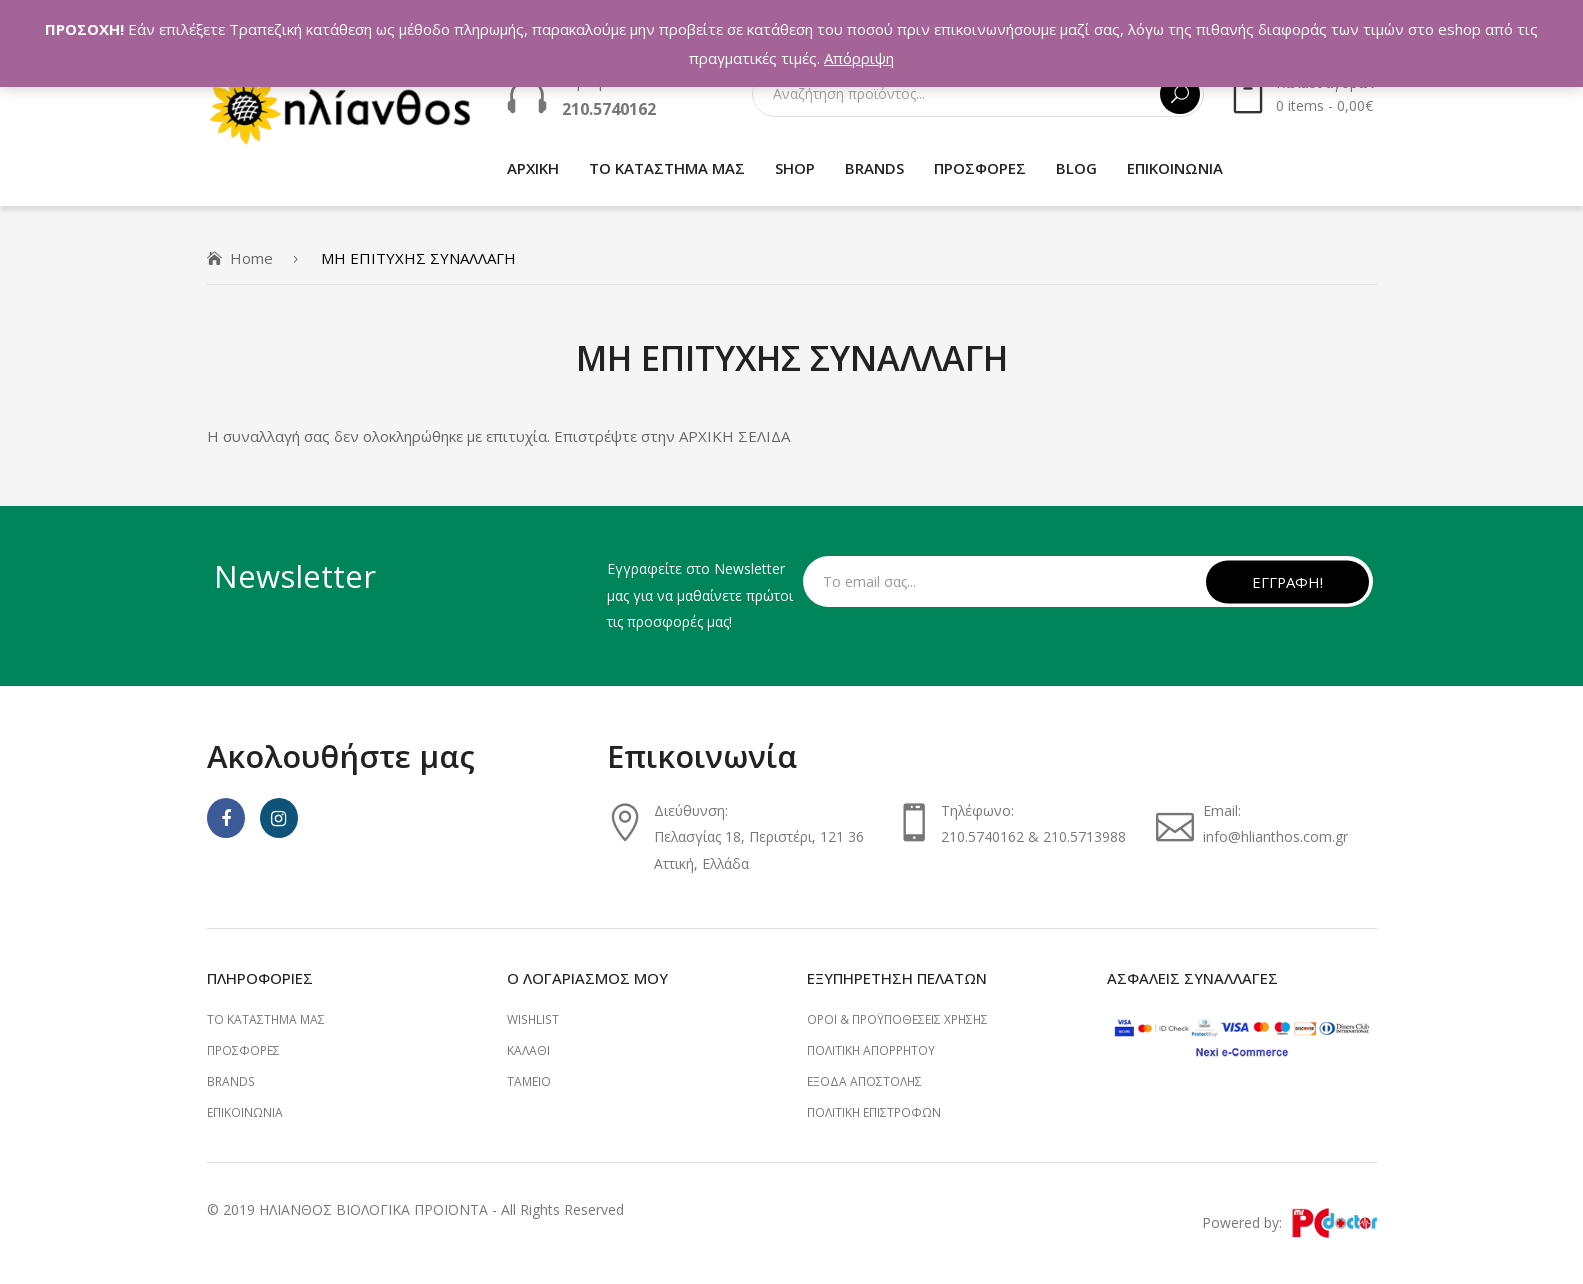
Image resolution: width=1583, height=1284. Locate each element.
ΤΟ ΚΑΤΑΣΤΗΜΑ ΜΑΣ (266, 1019)
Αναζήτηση (1180, 94)
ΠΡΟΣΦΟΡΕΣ (243, 1050)
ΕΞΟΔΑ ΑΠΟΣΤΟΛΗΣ (864, 1081)
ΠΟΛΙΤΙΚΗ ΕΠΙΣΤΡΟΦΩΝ (874, 1112)
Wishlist (533, 1019)
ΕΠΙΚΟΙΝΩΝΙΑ (245, 1112)
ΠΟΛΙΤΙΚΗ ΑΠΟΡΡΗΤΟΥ (871, 1050)
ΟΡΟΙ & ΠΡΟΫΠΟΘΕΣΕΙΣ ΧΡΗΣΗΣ (897, 1019)
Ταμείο (529, 1081)
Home (251, 258)
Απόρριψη (859, 58)
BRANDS (231, 1081)
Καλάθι (528, 1050)
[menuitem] (533, 168)
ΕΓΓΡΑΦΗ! (1287, 581)
